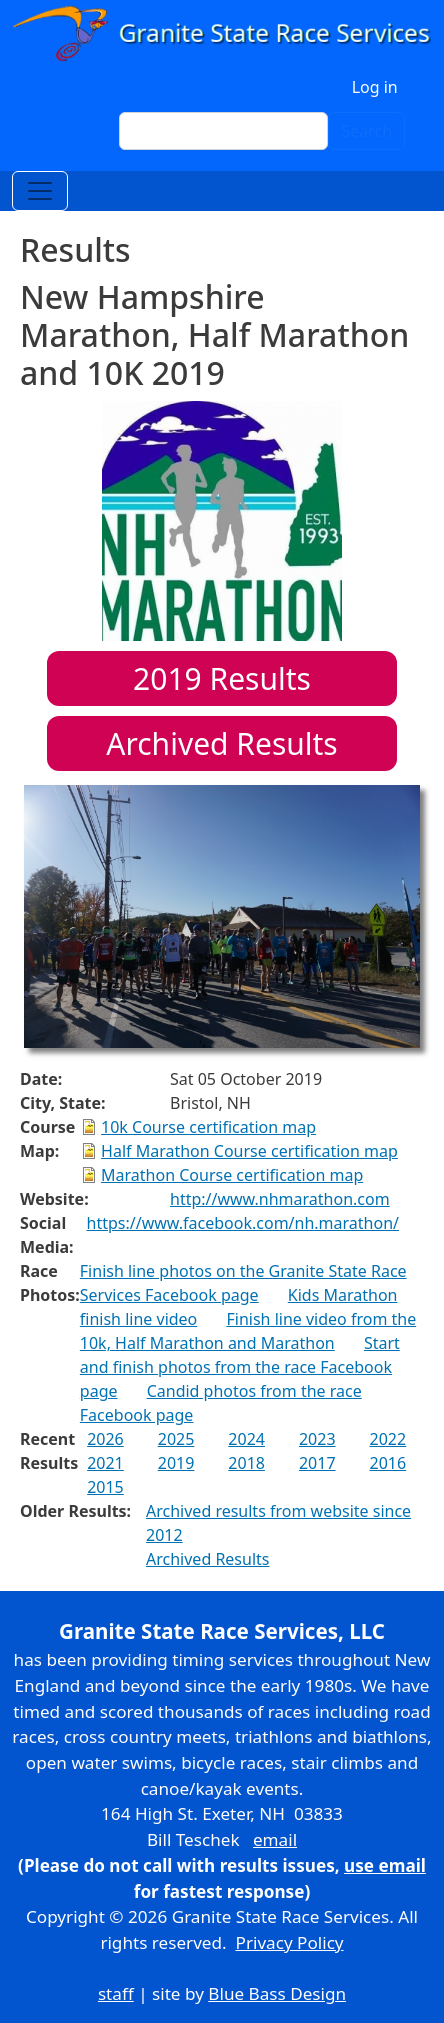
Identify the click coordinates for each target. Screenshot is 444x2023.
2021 (105, 1463)
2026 (105, 1439)
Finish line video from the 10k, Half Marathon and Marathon (248, 1331)
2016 (388, 1463)
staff (116, 1993)
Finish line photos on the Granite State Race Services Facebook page (243, 1283)
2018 (246, 1463)
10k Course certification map (208, 1127)
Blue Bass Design (277, 1993)
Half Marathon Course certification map (249, 1151)
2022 (388, 1439)
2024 (246, 1439)
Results (222, 678)
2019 (176, 1463)
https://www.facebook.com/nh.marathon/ (243, 1223)
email (275, 1839)
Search (366, 131)
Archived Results (221, 743)
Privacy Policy (290, 1942)
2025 (176, 1439)
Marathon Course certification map (232, 1175)
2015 (105, 1487)
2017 (317, 1463)
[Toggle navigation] (40, 191)
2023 (317, 1439)
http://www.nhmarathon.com (280, 1199)
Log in (375, 87)
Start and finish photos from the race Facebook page (240, 1367)
